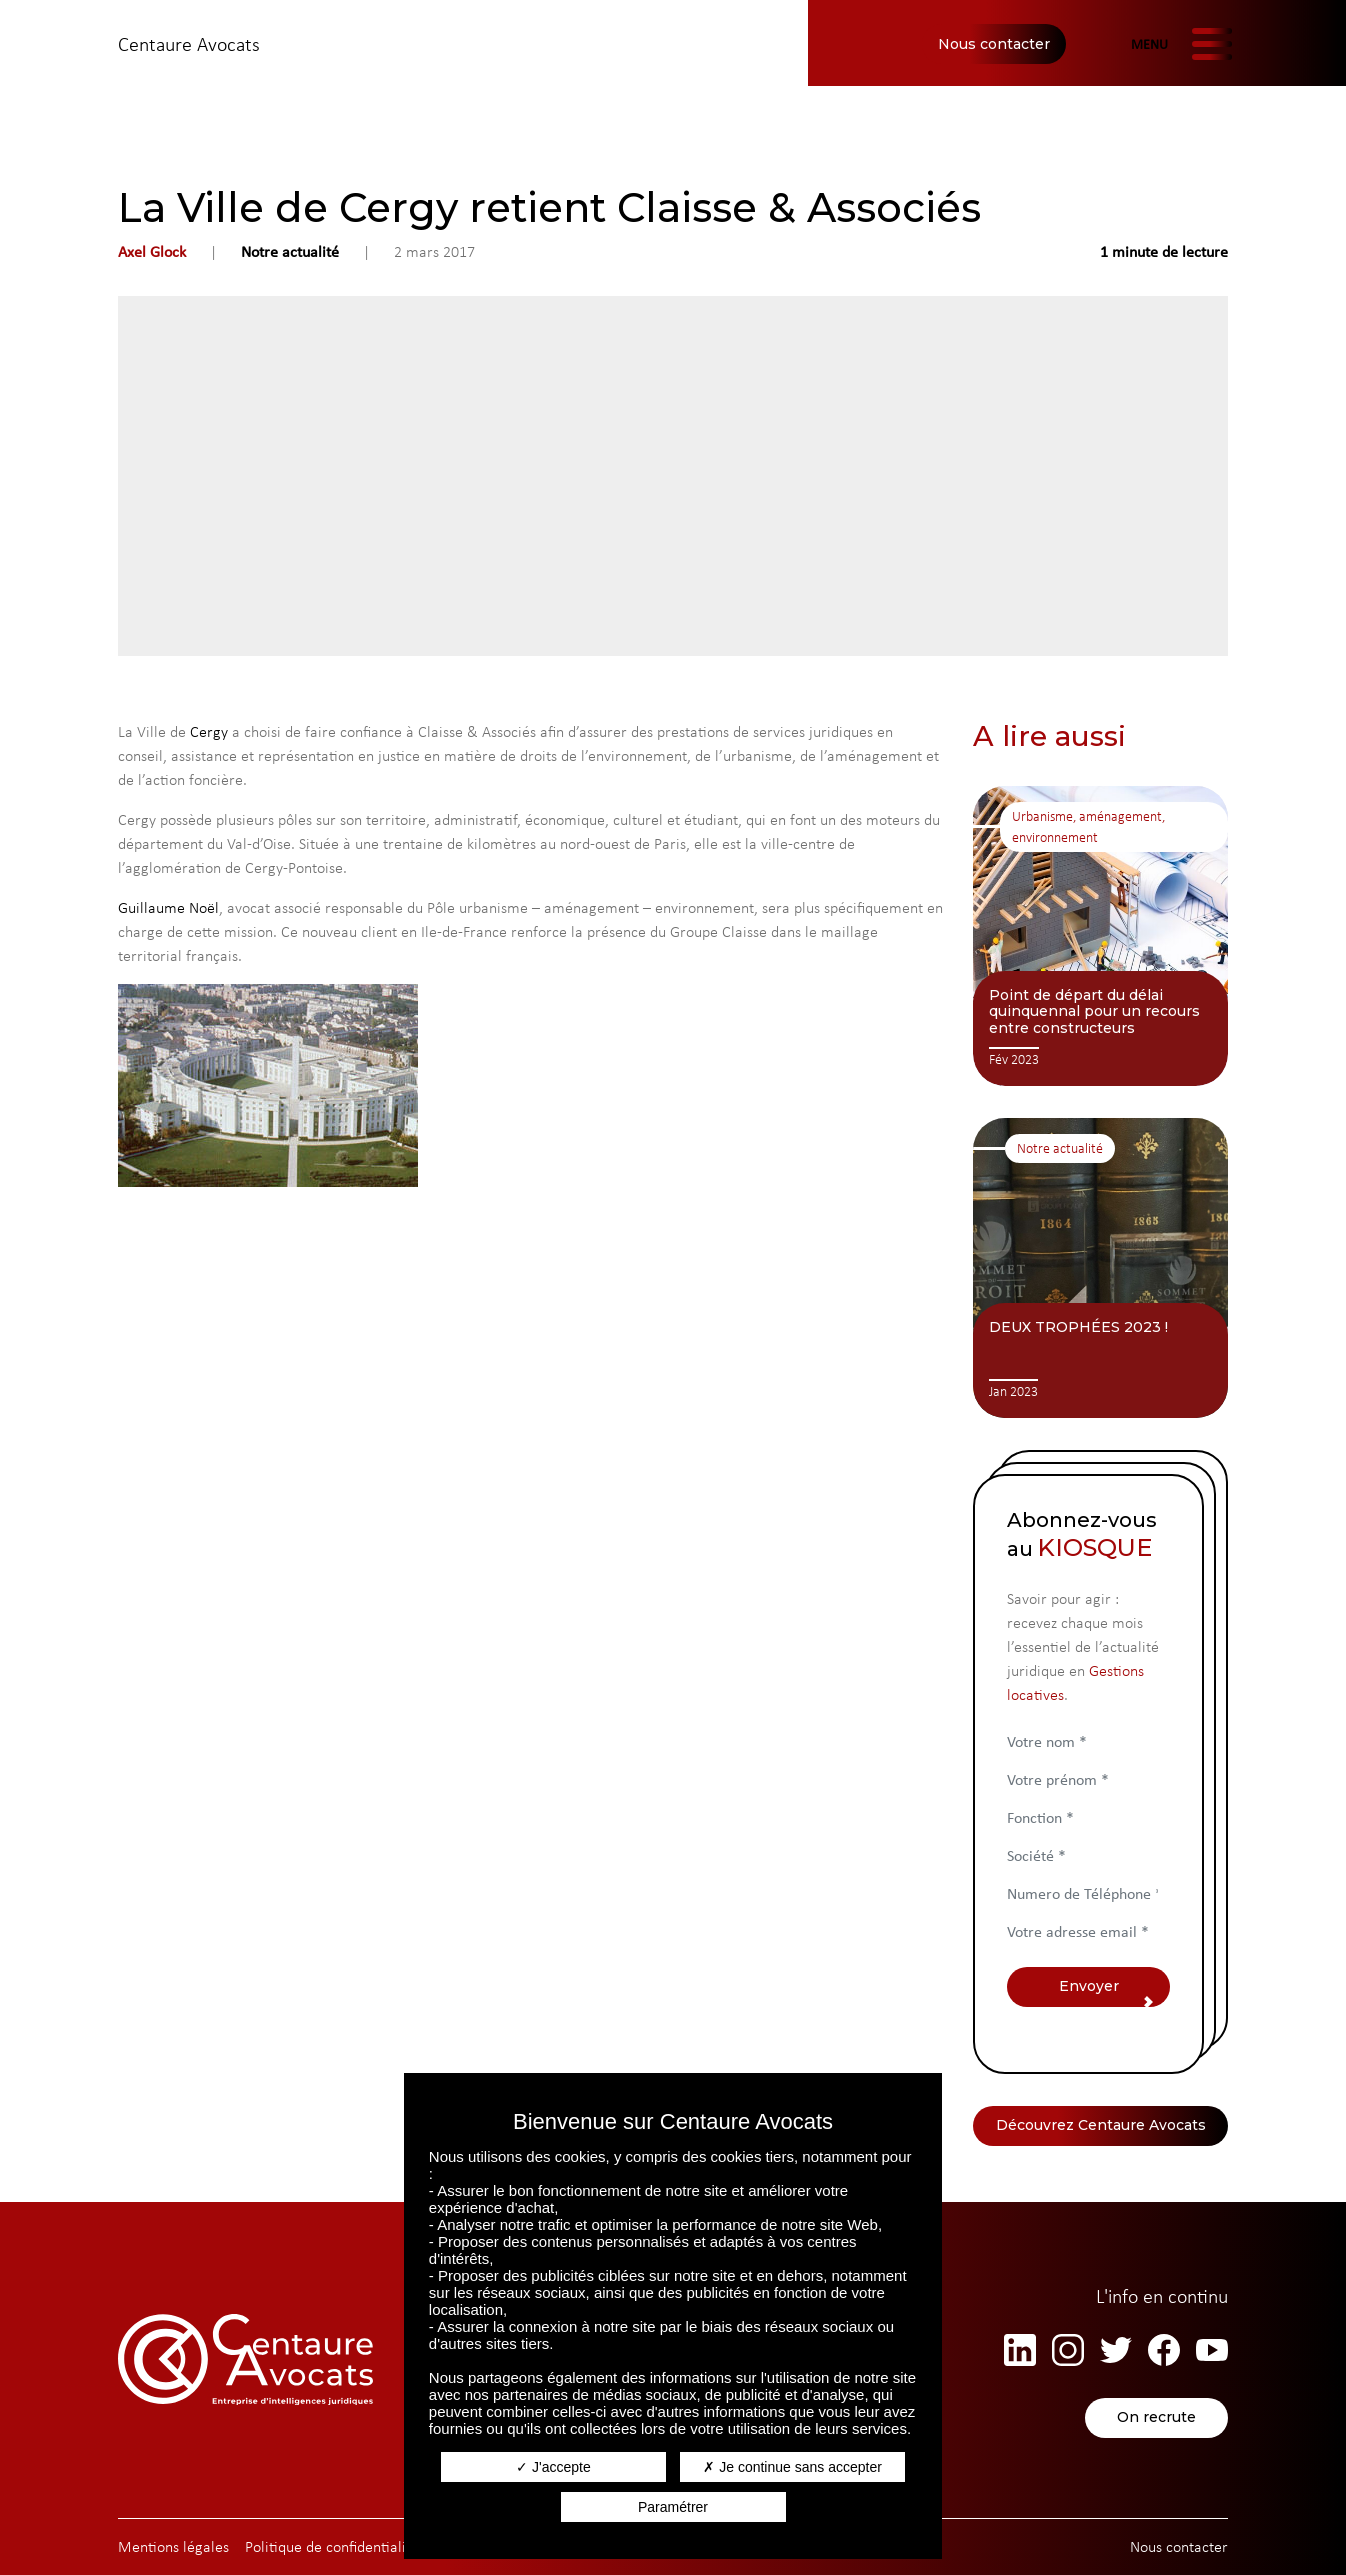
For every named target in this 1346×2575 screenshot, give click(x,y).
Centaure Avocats (189, 44)
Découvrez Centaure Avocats (1101, 2126)
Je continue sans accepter (792, 2467)
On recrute (1156, 2418)
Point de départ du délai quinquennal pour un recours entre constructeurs (1094, 1012)
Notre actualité (290, 251)
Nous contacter (994, 44)
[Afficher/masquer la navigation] (1179, 44)
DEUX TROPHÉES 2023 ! (1078, 1327)
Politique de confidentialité (332, 2546)
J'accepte (553, 2467)
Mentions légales (173, 2546)
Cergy (209, 731)
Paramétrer (673, 2507)
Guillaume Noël (168, 907)
